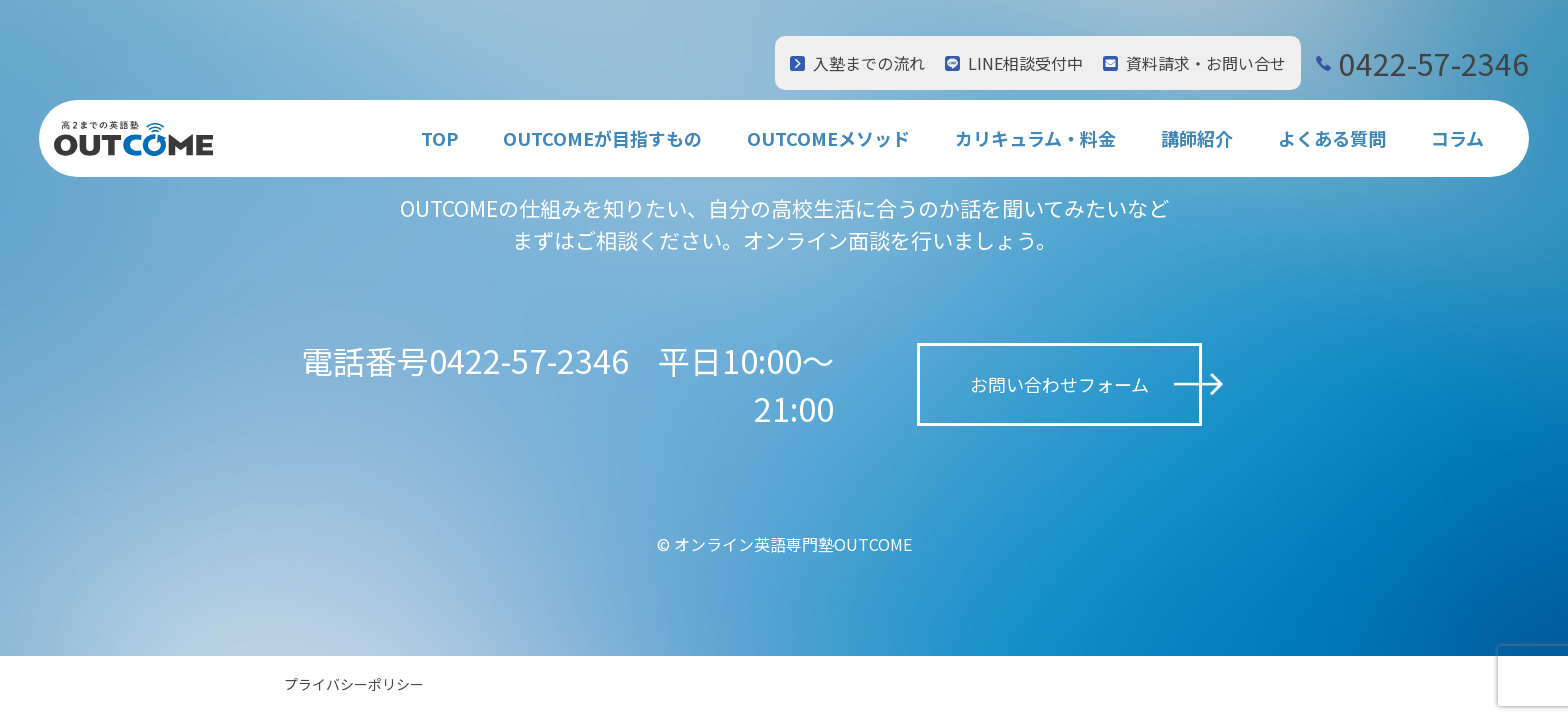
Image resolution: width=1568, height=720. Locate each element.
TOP (439, 138)
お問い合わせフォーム (1059, 384)
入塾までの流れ (869, 63)
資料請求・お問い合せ (1206, 63)
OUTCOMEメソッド (828, 138)
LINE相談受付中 (1025, 63)
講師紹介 (1197, 138)
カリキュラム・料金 (1035, 138)
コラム (1457, 138)
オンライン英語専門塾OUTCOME (793, 544)
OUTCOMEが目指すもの (602, 138)
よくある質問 (1332, 138)
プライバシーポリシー (354, 684)
